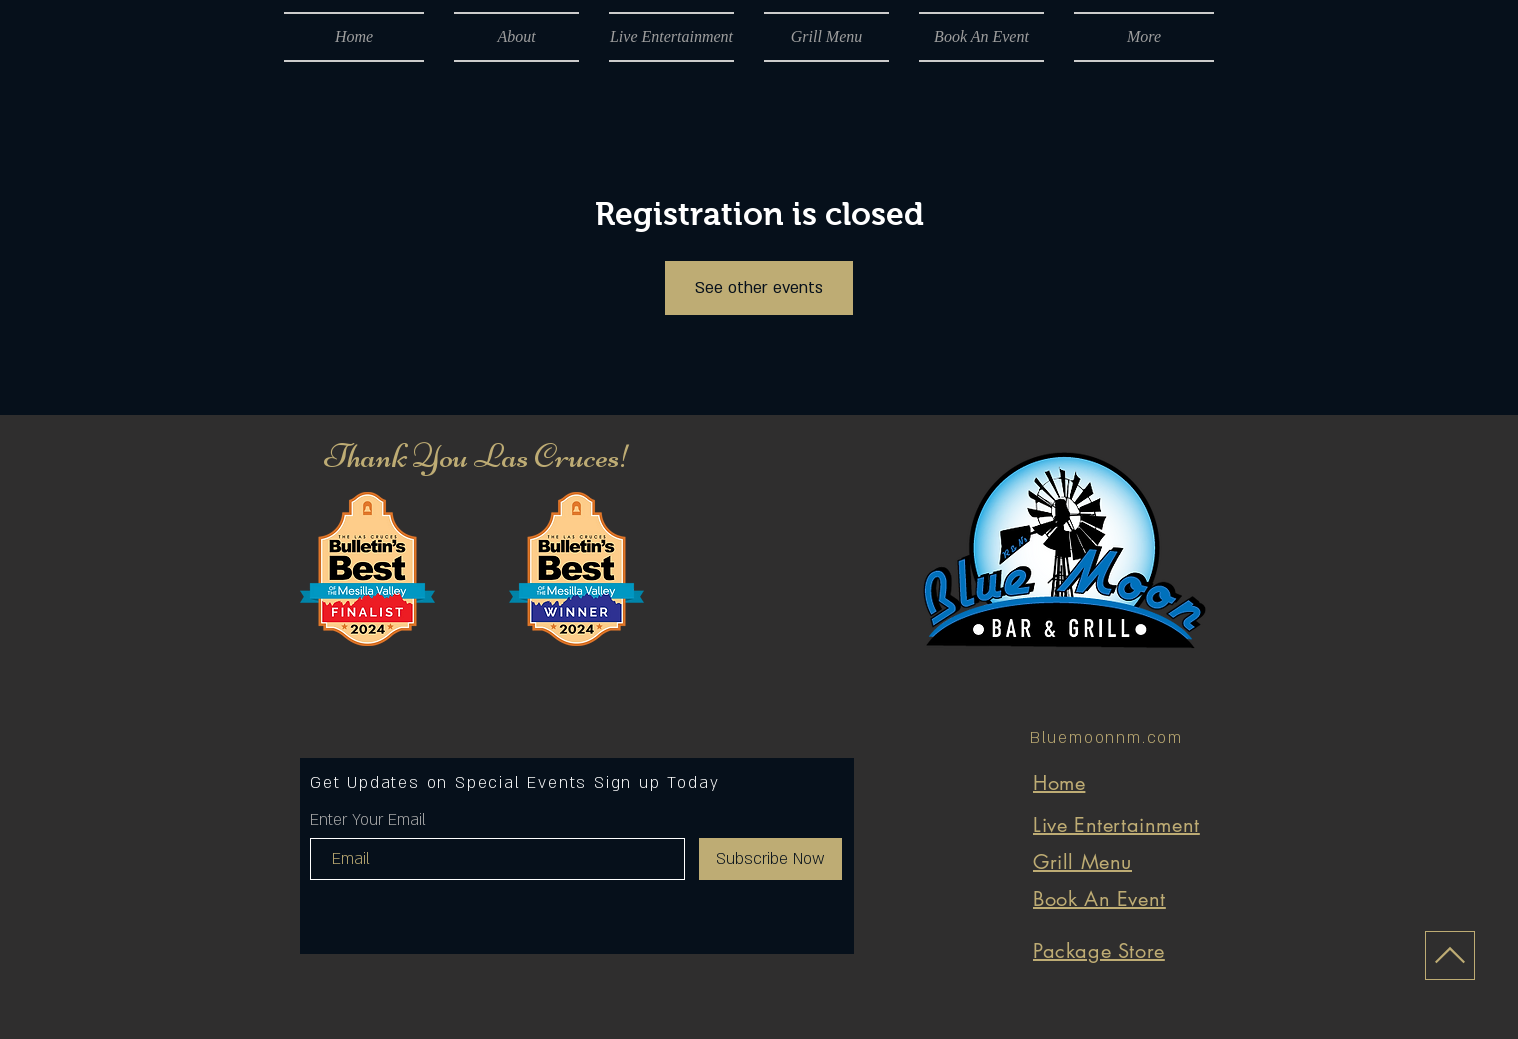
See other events (759, 288)
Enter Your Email (368, 820)
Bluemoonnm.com (1106, 738)
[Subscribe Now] (770, 859)
